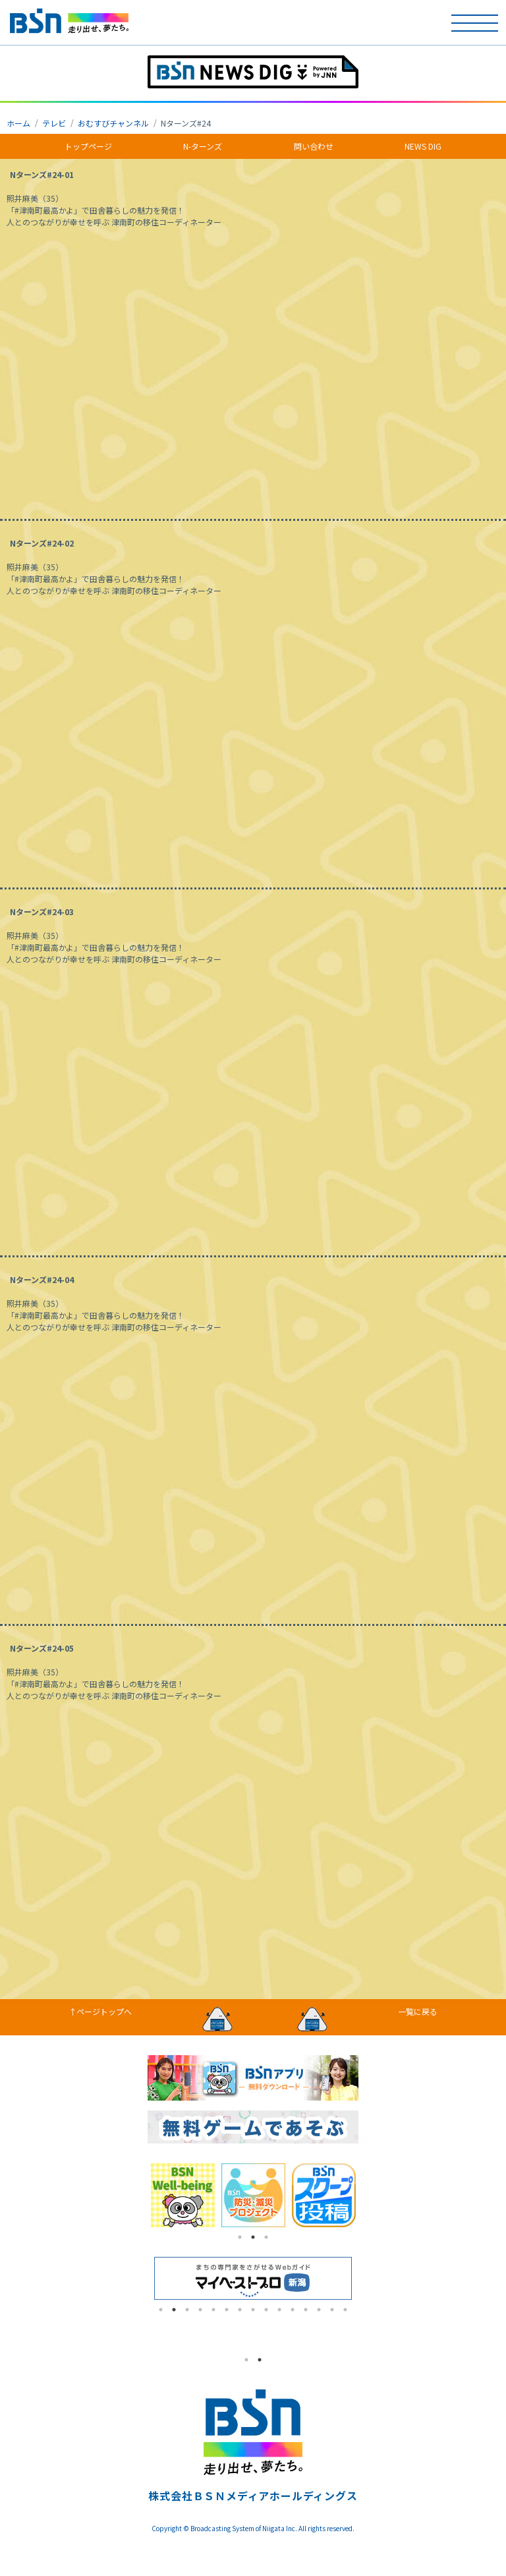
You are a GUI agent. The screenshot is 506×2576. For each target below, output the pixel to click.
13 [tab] (318, 2309)
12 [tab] (305, 2309)
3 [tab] (266, 2237)
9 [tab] (266, 2309)
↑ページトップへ (100, 2011)
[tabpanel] (183, 2195)
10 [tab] (279, 2309)
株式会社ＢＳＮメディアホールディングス (252, 2495)
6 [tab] (226, 2309)
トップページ (88, 146)
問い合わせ (313, 146)
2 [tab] (253, 2237)
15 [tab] (345, 2309)
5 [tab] (213, 2309)
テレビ (54, 123)
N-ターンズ (202, 146)
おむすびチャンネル (113, 123)
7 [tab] (239, 2309)
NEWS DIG (423, 146)
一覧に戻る (417, 2011)
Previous (137, 2195)
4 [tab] (200, 2309)
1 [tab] (239, 2237)
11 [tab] (292, 2309)
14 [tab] (332, 2309)
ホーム (18, 123)
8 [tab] (253, 2309)
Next (368, 2195)
